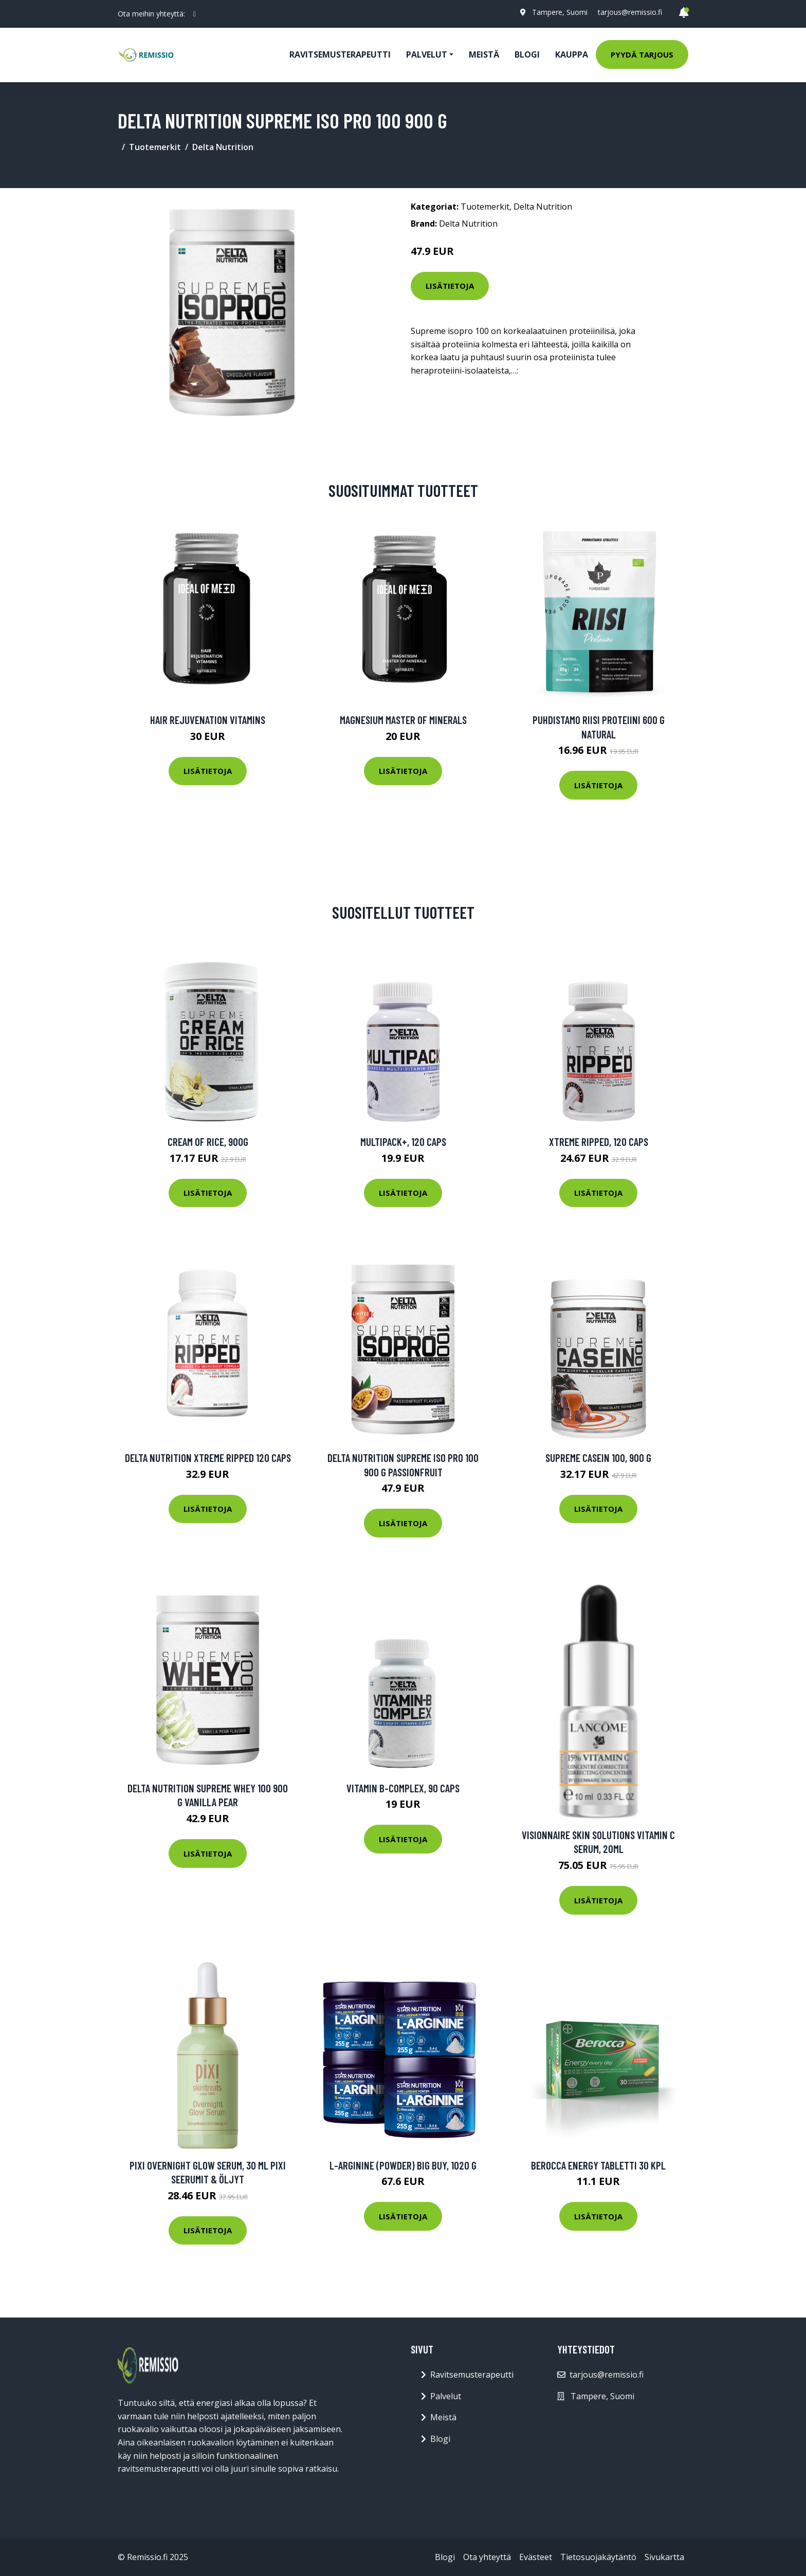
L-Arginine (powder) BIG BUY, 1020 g (403, 2165)
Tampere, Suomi (560, 12)
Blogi (527, 54)
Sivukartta (664, 2557)
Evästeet (535, 2557)
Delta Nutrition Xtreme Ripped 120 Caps (208, 1457)
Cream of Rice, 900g (208, 1141)
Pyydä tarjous (642, 54)
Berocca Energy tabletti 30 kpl (598, 2165)
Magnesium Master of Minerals (403, 719)
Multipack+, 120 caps (403, 1141)
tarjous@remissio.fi (630, 12)
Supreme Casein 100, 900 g (598, 1457)
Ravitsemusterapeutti (340, 54)
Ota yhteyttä (487, 2557)
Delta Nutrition (222, 147)
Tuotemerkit (155, 147)
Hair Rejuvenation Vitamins (207, 719)
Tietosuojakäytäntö (598, 2557)
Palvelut (445, 2396)
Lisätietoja (450, 286)
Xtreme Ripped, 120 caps (598, 1141)
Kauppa (571, 54)
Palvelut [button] (426, 54)
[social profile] (194, 14)
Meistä (484, 54)
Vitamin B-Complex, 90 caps (403, 1788)
